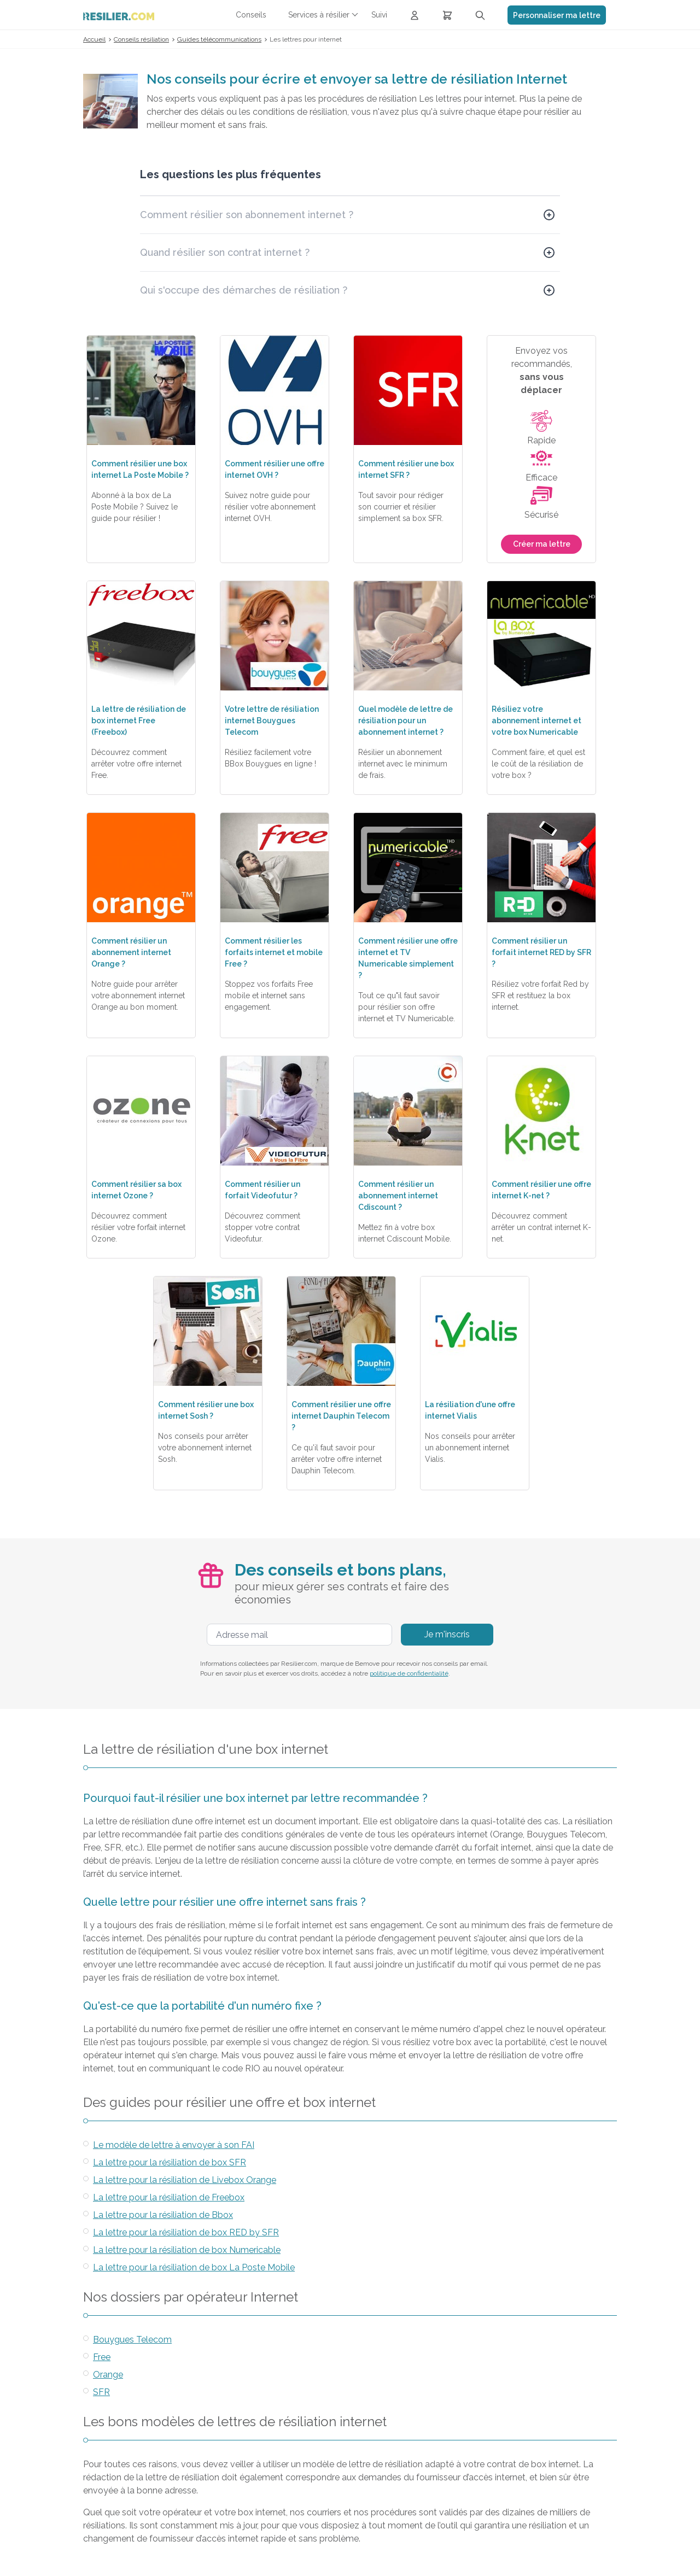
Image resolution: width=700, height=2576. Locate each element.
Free (101, 2357)
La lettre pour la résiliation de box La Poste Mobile (194, 2267)
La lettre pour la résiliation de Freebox (168, 2197)
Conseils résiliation (141, 39)
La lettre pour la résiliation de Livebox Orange (184, 2180)
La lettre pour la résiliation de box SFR (169, 2162)
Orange (108, 2374)
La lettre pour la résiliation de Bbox (163, 2215)
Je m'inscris (447, 1634)
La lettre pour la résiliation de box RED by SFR (186, 2232)
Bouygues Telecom (132, 2339)
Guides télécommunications (219, 39)
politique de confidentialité (409, 1673)
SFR (101, 2392)
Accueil (94, 39)
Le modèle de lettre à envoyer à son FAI (173, 2145)
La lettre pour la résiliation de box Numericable (187, 2250)
